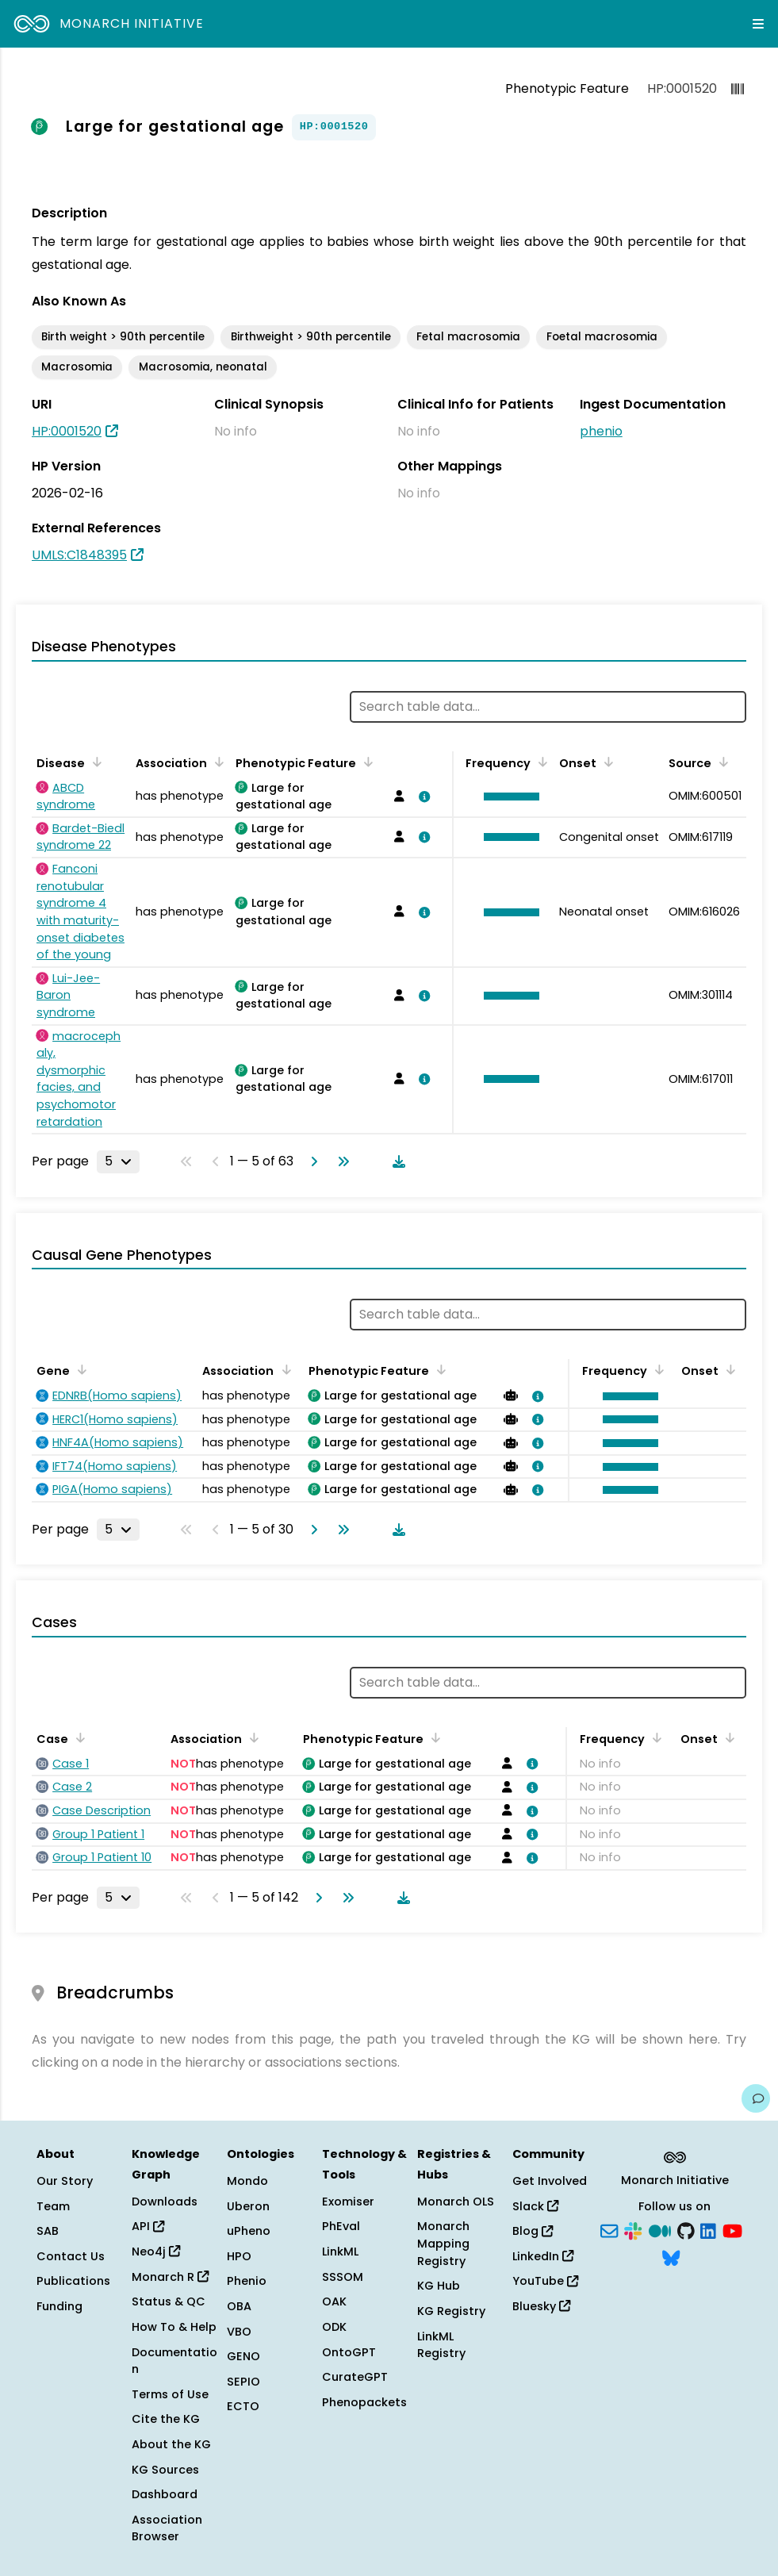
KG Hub (438, 2286)
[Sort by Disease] (94, 762)
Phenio (246, 2281)
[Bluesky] (671, 2256)
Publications (73, 2281)
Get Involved (549, 2181)
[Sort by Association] (216, 762)
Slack (535, 2206)
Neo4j (156, 2251)
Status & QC (168, 2301)
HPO (239, 2256)
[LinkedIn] (708, 2230)
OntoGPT (349, 2352)
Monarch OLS (455, 2201)
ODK (334, 2327)
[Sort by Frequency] (540, 762)
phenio (601, 431)
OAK (334, 2301)
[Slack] (633, 2230)
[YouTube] (732, 2230)
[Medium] (660, 2230)
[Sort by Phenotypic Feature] (365, 762)
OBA (239, 2306)
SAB (47, 2231)
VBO (239, 2332)
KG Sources (165, 2470)
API (148, 2226)
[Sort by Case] (77, 1737)
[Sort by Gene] (79, 1369)
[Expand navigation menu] (758, 24)
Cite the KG (166, 2419)
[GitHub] (686, 2230)
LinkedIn (542, 2256)
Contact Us (70, 2256)
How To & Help (174, 2327)
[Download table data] (396, 1161)
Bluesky (541, 2306)
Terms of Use (170, 2394)
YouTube (545, 2281)
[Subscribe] (609, 2230)
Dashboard (164, 2494)
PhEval (341, 2226)
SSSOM (342, 2277)
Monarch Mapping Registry (443, 2243)
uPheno (248, 2231)
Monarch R (170, 2277)
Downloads (164, 2201)
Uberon (248, 2206)
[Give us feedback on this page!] (756, 2098)
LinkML (340, 2251)
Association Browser (167, 2528)
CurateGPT (355, 2377)
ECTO (243, 2406)
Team (53, 2206)
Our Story (64, 2181)
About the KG (171, 2444)
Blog (532, 2231)
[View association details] (422, 796)
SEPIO (243, 2382)
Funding (59, 2306)
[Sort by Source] (720, 762)
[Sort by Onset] (605, 762)
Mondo (247, 2181)
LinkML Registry (441, 2345)
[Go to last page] (340, 1161)
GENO (243, 2356)
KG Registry (451, 2311)
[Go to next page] (310, 1161)
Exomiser (348, 2201)
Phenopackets (364, 2402)
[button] (508, 796)
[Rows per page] (118, 1161)
